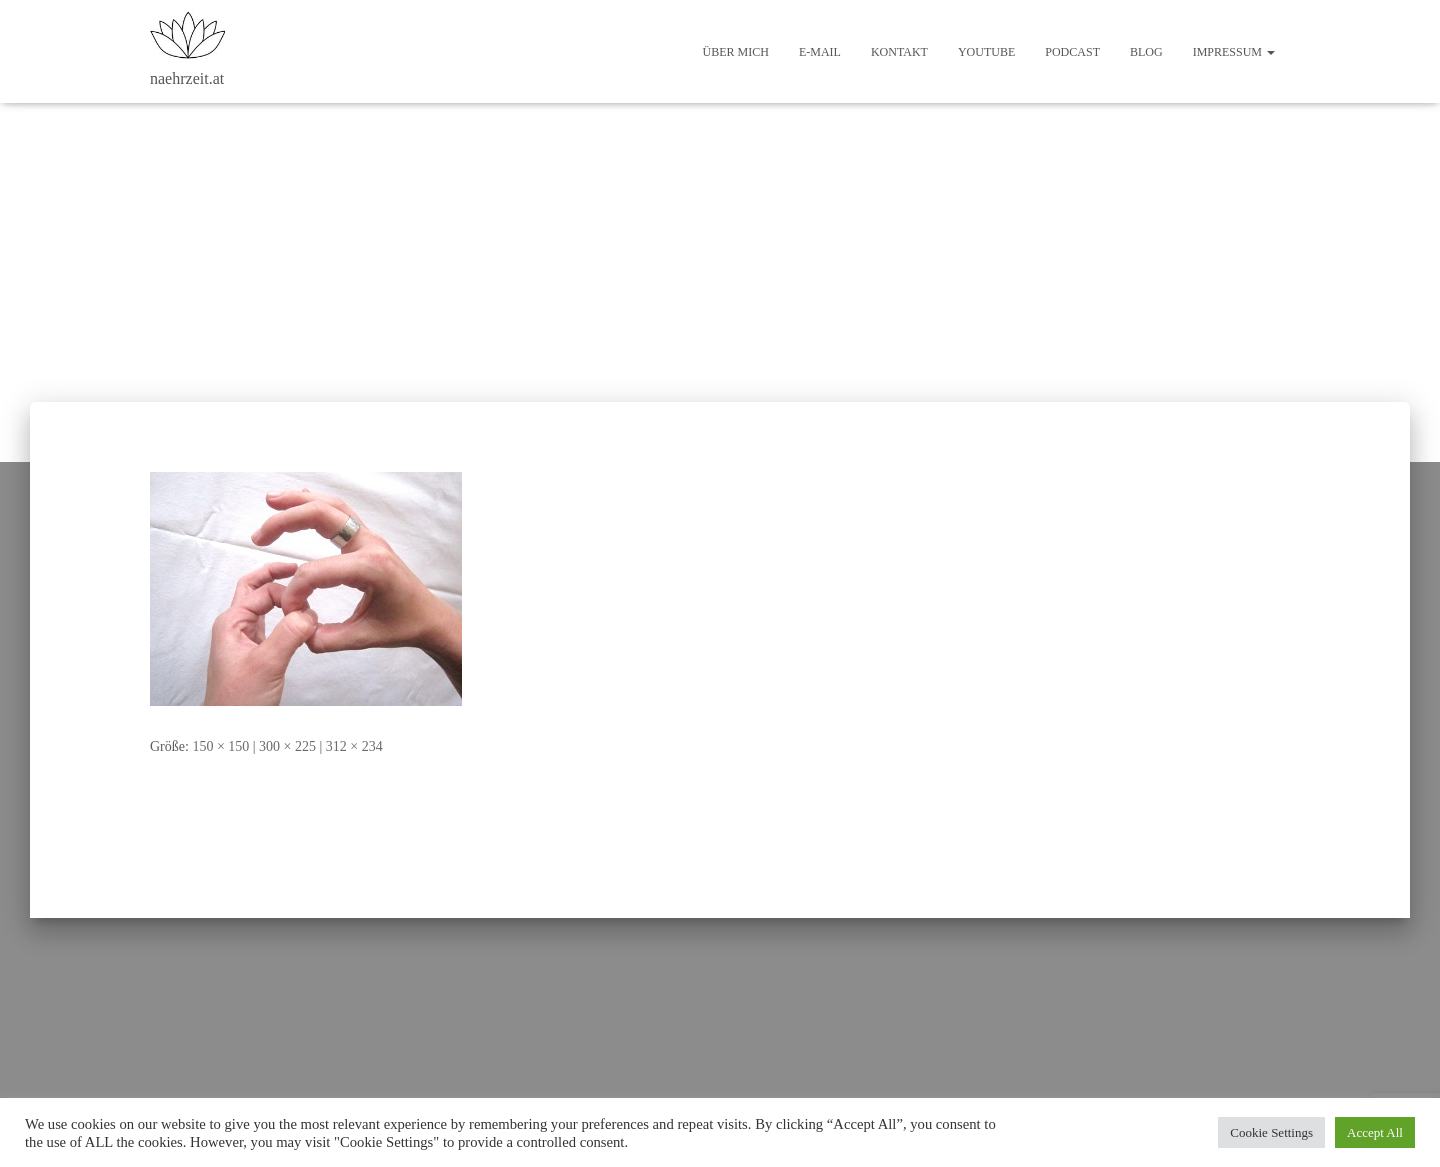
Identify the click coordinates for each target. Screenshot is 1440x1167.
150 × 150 (220, 746)
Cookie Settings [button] (1271, 1132)
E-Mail (820, 52)
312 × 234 (354, 746)
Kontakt (899, 52)
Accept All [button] (1375, 1132)
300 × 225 (287, 746)
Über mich (736, 52)
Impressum (1234, 52)
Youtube (986, 52)
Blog (1146, 52)
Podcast (1072, 52)
